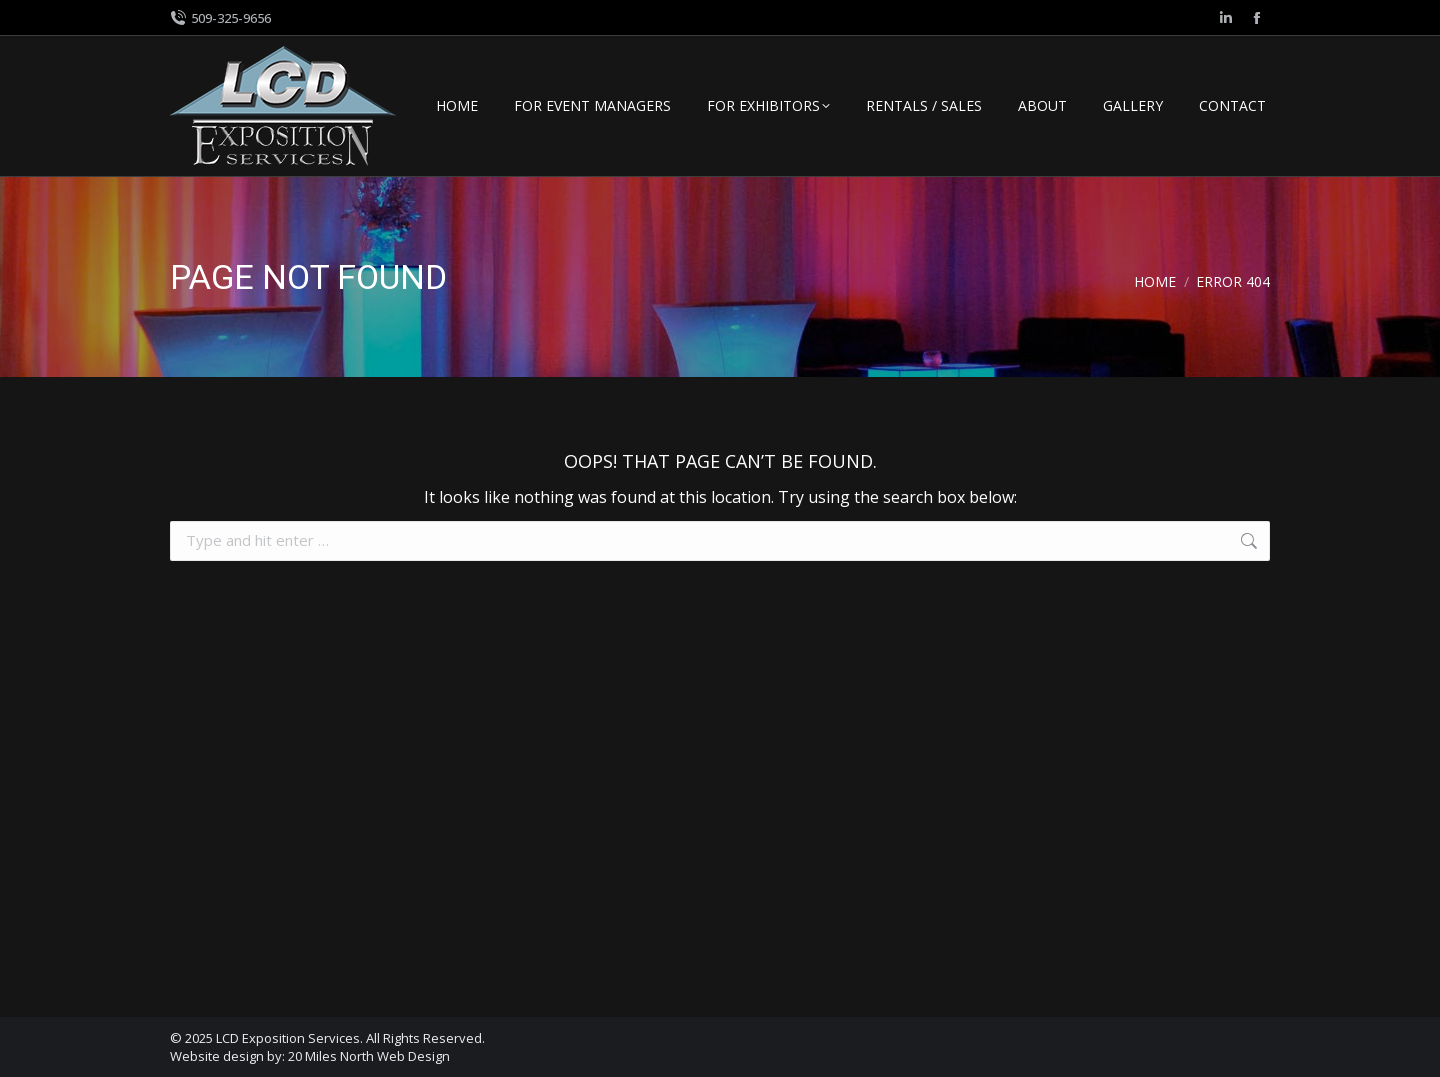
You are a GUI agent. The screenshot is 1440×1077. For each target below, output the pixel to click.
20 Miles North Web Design (369, 1056)
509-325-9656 (220, 18)
